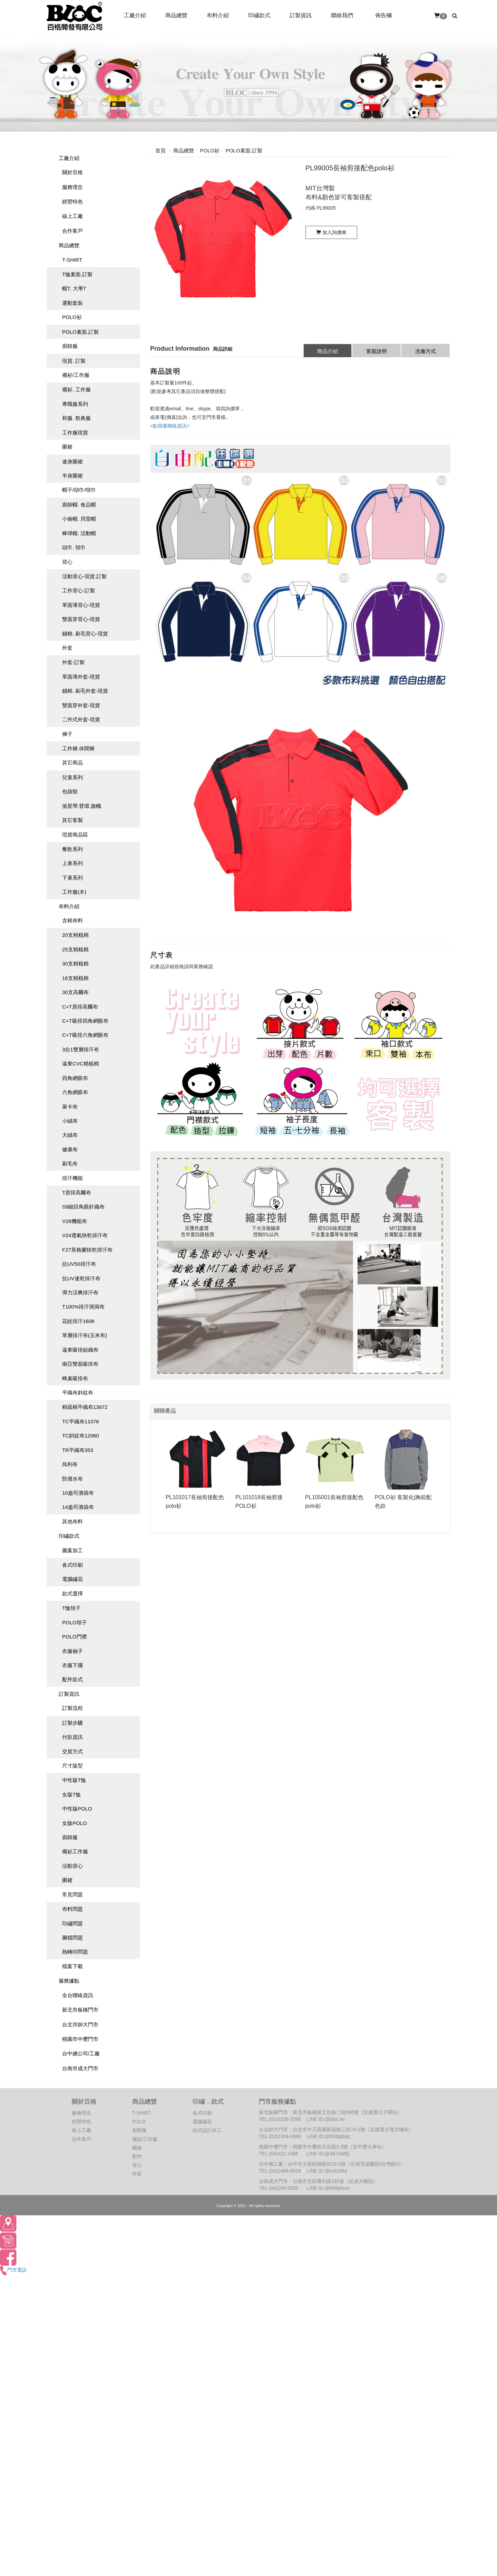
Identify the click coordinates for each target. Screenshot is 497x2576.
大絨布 (70, 1135)
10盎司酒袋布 (78, 1493)
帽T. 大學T (74, 288)
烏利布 (70, 1464)
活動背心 (72, 1866)
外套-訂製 (73, 662)
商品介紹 (327, 351)
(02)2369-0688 (285, 2136)
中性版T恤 (74, 1780)
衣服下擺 (72, 1665)
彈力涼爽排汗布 (80, 1292)
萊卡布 (70, 1107)
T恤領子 (71, 1608)
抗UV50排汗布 (79, 1264)
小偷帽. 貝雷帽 (79, 519)
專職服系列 (75, 404)
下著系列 (72, 878)
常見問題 (72, 1894)
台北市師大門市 (80, 2024)
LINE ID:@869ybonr (328, 2188)
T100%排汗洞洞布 (83, 1307)
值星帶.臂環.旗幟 (81, 806)
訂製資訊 (69, 1694)
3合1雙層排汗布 (80, 1049)
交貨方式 (72, 1751)
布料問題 (72, 1909)
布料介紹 (69, 906)
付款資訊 (72, 1737)
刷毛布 (70, 1163)
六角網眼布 (75, 1092)
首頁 (160, 150)
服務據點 (69, 1981)
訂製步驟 (72, 1723)
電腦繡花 (72, 1579)
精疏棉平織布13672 (85, 1407)
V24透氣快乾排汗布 (85, 1235)
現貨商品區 (75, 835)
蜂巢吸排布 (75, 1378)
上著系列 (72, 863)
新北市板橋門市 (80, 2010)
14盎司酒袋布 (78, 1507)
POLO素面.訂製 (80, 332)
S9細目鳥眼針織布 (83, 1207)
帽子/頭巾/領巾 (79, 490)
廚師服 (70, 346)
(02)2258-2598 (285, 2119)
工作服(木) (74, 892)
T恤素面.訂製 (77, 274)
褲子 (67, 734)
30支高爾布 (75, 992)
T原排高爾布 (76, 1192)
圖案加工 (72, 1550)
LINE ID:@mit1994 (326, 2171)
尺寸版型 (72, 1765)
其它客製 (72, 820)
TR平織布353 (77, 1450)
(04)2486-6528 (285, 2171)
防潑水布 (72, 1479)
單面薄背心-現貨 (81, 605)
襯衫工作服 (75, 1851)
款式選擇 (72, 1593)
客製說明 (376, 351)
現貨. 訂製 (74, 361)
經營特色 (72, 201)
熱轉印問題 (75, 1952)
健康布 (70, 1149)
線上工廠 (72, 216)
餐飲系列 (72, 849)
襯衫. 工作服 (76, 389)
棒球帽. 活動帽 (79, 533)
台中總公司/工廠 (81, 2053)
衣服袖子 (72, 1651)
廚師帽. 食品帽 (79, 505)
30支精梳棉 (75, 963)
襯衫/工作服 (75, 375)
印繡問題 (72, 1923)
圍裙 (67, 447)
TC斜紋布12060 (80, 1436)
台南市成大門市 (80, 2068)
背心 (67, 562)
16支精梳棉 (75, 978)
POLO (139, 2121)
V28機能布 (74, 1221)
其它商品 (72, 762)
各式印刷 (72, 1565)
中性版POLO (77, 1809)
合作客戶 (72, 231)
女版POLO (74, 1823)
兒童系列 (72, 777)
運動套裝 (72, 303)
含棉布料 (72, 920)
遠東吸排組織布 (80, 1350)
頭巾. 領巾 (74, 547)
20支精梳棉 (75, 935)
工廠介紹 (69, 158)
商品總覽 (69, 245)
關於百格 (72, 172)
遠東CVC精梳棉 (80, 1063)
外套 (67, 648)
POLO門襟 (74, 1637)
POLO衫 (72, 317)
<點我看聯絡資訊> (169, 426)
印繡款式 (69, 1536)
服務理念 (72, 187)
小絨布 (70, 1121)
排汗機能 (72, 1178)
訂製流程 (72, 1708)
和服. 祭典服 (76, 418)
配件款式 (72, 1679)
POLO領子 (74, 1622)
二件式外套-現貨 (81, 719)
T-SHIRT (72, 260)
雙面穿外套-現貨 (81, 705)
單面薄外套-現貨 (81, 677)
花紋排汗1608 (78, 1321)
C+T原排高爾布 (80, 1007)
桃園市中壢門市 (80, 2039)
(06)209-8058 (283, 2188)
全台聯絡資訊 (77, 1995)
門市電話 (13, 2270)
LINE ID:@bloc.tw (325, 2119)
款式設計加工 (207, 2130)
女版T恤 (71, 1794)
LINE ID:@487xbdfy (327, 2153)
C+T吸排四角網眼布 (85, 1021)
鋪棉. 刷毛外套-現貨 (85, 691)
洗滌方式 (425, 351)
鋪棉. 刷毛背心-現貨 (85, 634)
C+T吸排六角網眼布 (85, 1035)
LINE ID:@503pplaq (328, 2136)
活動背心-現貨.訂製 (84, 576)
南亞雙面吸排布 (80, 1364)
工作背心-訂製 (78, 590)
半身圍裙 (72, 476)
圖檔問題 (72, 1938)
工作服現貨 (75, 432)
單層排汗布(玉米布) (84, 1335)
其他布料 (72, 1521)
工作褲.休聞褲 (78, 748)
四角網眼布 (75, 1078)
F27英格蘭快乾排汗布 (87, 1250)
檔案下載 (72, 1966)
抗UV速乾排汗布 (81, 1278)
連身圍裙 (72, 461)
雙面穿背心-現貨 (81, 619)
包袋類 (70, 791)
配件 (137, 2156)
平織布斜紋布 (77, 1392)
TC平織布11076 (80, 1421)
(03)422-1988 (283, 2153)
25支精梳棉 (75, 949)
